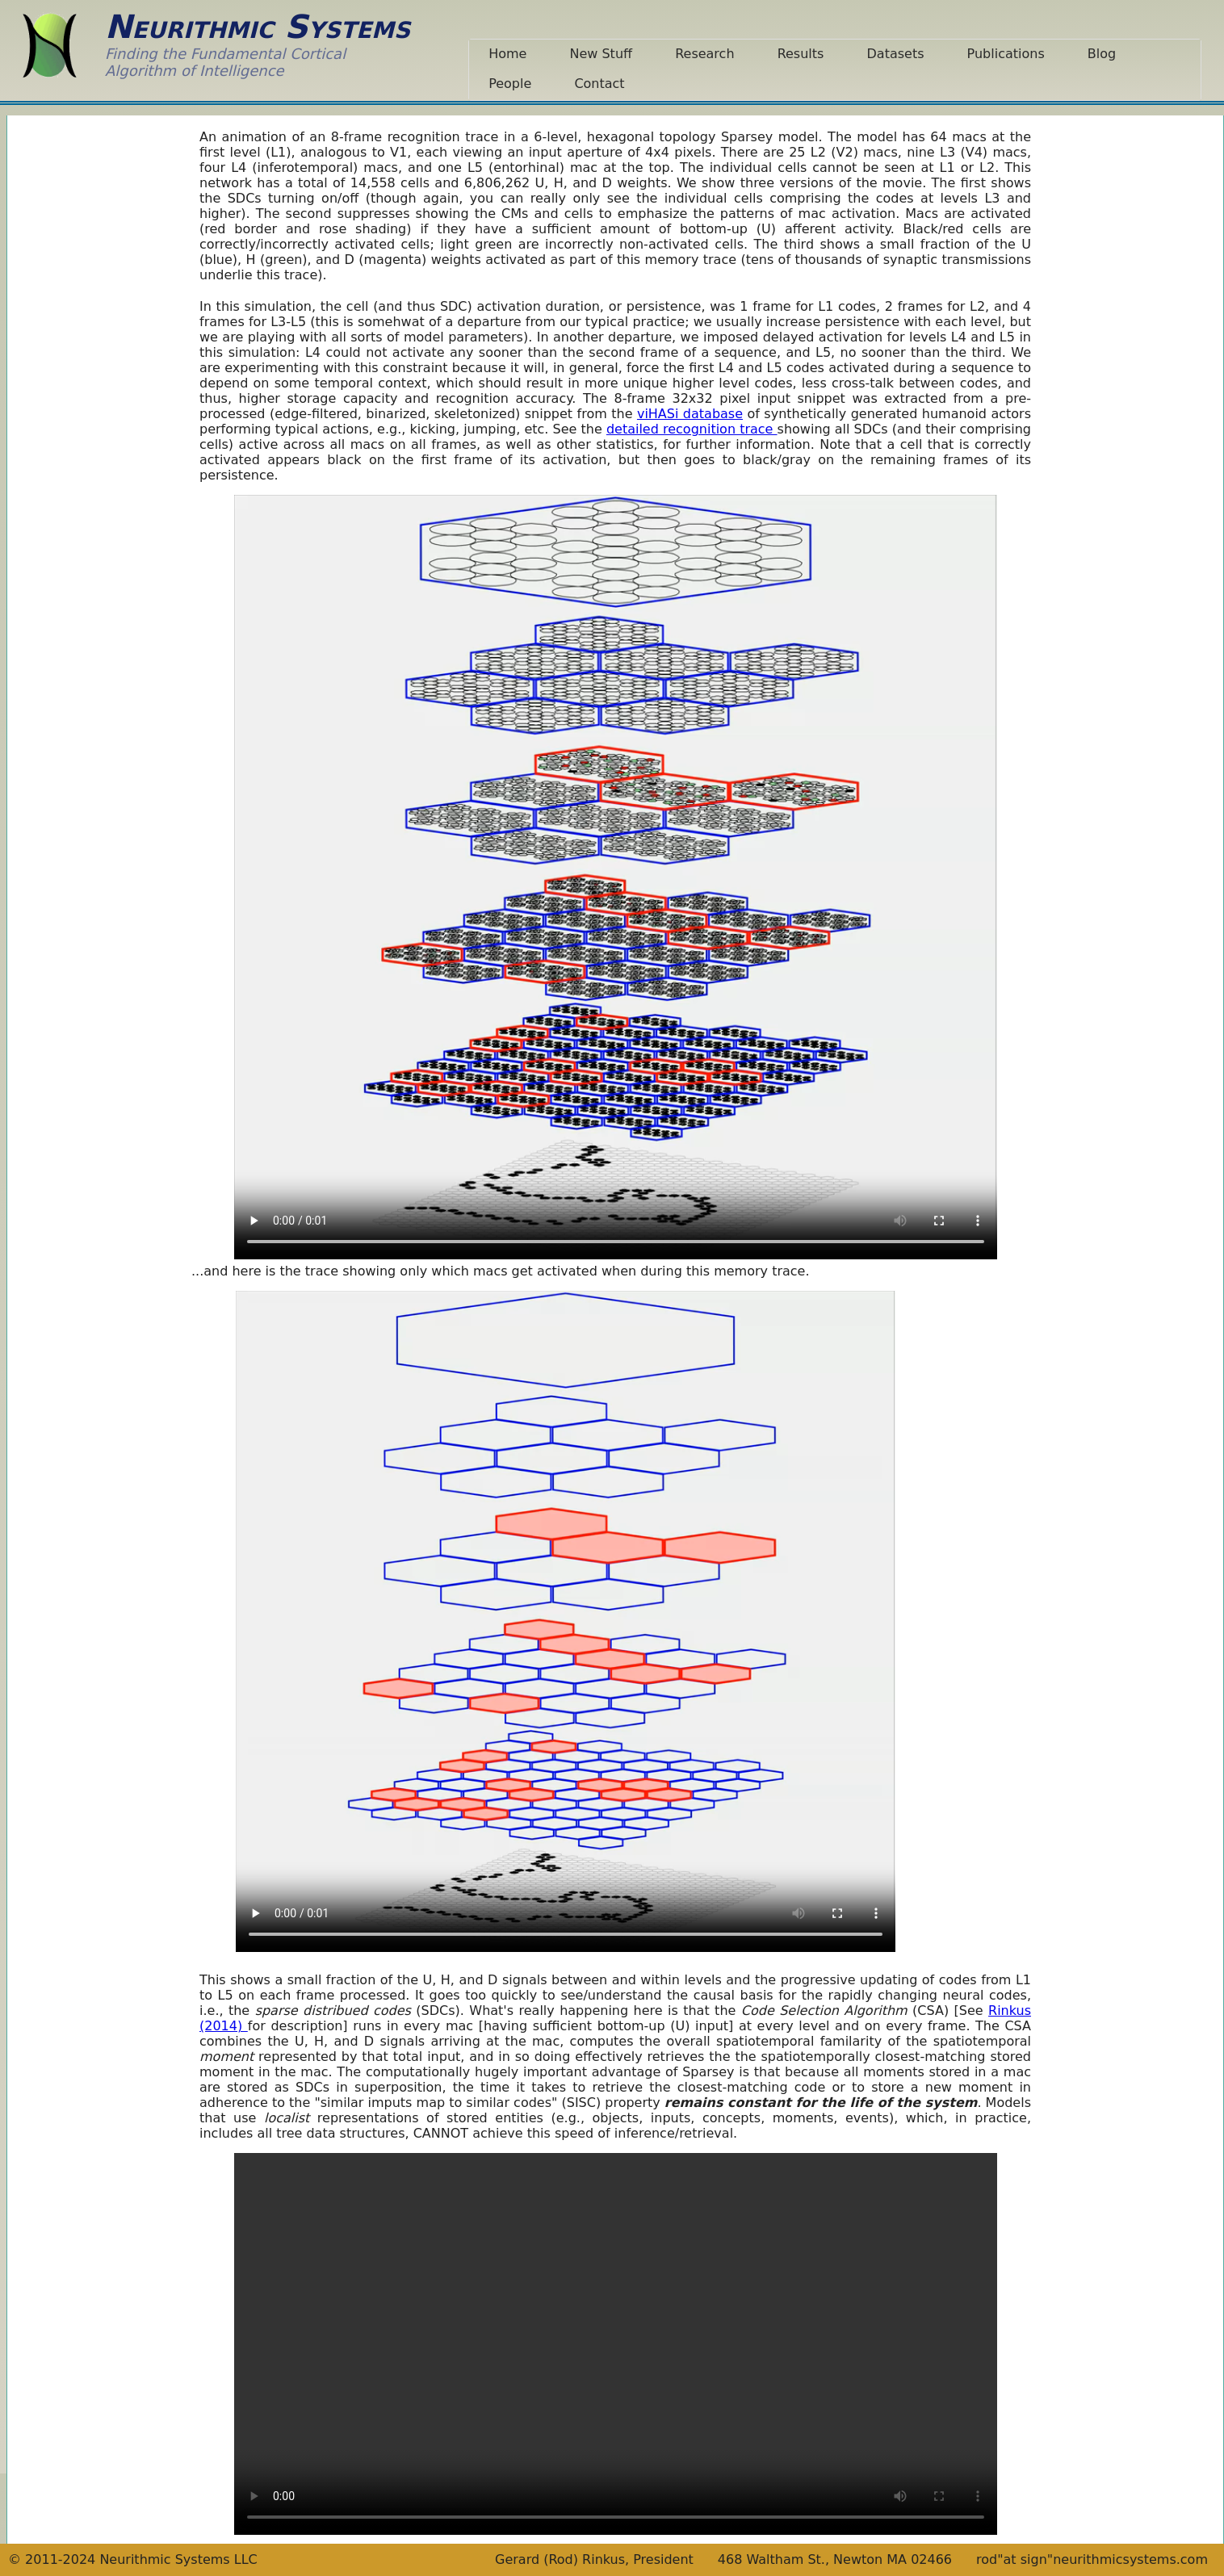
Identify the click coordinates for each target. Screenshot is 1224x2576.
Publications (1006, 53)
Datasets (895, 53)
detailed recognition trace (692, 429)
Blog (1102, 53)
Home (507, 53)
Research (704, 53)
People (509, 83)
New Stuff (600, 53)
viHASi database (690, 413)
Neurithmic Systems (257, 26)
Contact (599, 83)
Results (801, 53)
